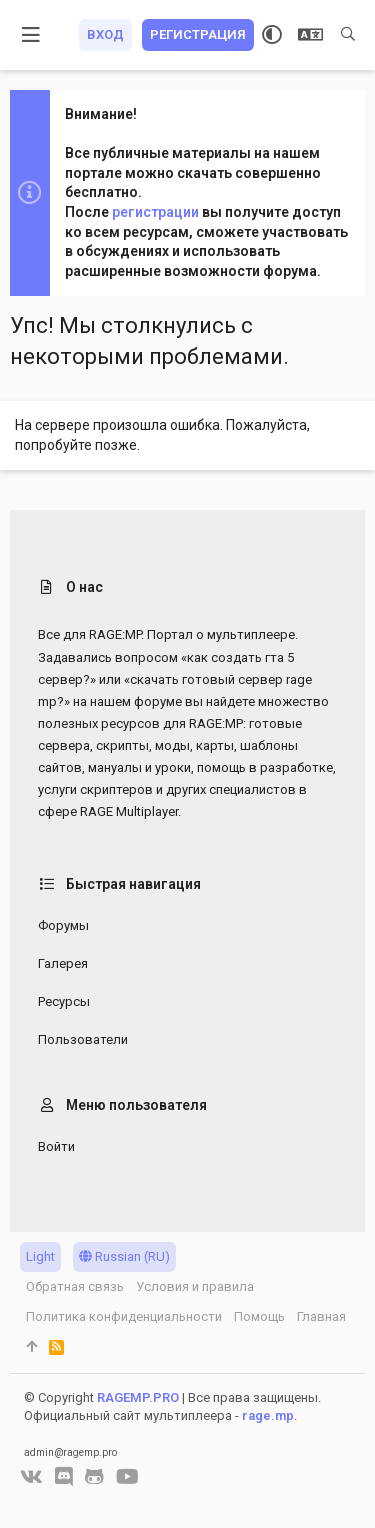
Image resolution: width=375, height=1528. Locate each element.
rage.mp (268, 1415)
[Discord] (64, 1477)
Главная (321, 1316)
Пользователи (83, 1039)
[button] (31, 35)
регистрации (155, 212)
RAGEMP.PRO (138, 1397)
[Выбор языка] (310, 35)
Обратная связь (75, 1286)
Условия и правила (195, 1286)
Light (40, 1256)
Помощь (259, 1316)
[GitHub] (94, 1477)
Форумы (63, 925)
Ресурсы (64, 1001)
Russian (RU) (124, 1256)
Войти (56, 1146)
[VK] (31, 1477)
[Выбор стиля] (272, 35)
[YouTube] (127, 1477)
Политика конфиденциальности (124, 1316)
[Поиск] (348, 35)
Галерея (63, 963)
